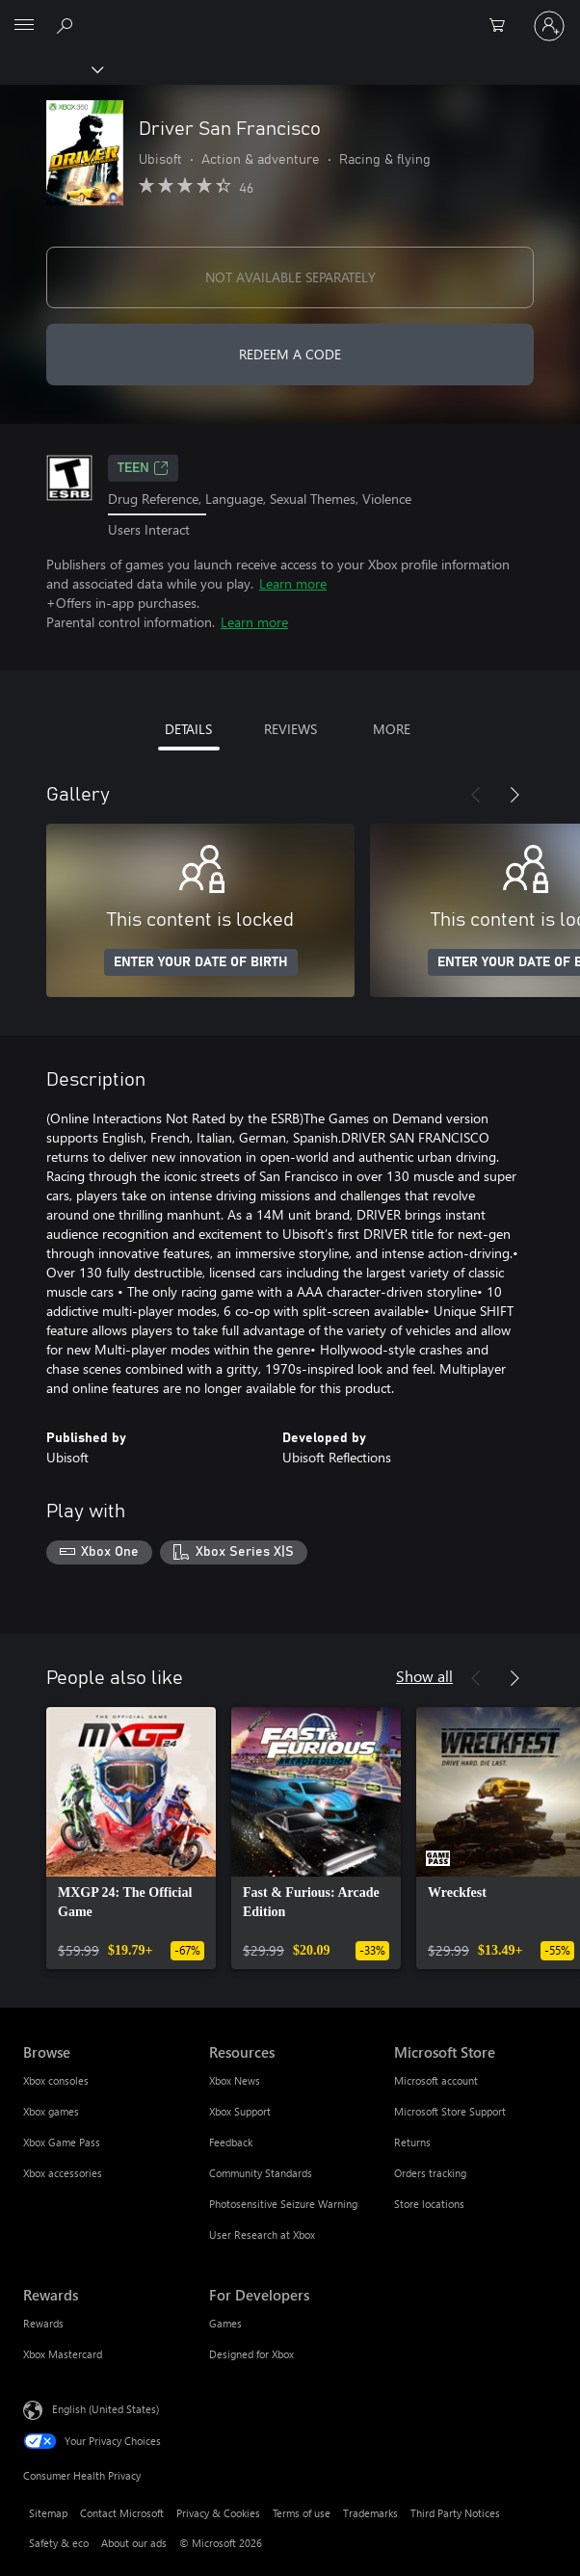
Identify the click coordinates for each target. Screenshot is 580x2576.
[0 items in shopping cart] (503, 26)
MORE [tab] (391, 729)
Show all (424, 1676)
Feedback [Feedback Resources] (230, 2142)
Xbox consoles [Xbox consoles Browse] (56, 2080)
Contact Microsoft (122, 2513)
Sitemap (48, 2513)
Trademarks (370, 2513)
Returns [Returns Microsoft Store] (412, 2142)
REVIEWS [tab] (290, 729)
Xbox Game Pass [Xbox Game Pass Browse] (61, 2142)
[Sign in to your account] (549, 26)
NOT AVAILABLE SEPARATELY (290, 277)
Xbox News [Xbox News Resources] (234, 2080)
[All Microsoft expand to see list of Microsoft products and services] (24, 26)
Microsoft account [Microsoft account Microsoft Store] (436, 2080)
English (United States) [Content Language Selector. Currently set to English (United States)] (105, 2409)
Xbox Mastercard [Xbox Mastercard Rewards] (62, 2354)
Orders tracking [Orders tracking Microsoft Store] (430, 2173)
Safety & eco (59, 2543)
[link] (131, 1838)
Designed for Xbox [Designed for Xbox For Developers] (251, 2354)
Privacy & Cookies (218, 2513)
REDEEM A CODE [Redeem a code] (290, 354)
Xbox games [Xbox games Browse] (51, 2111)
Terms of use (301, 2513)
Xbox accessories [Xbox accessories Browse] (62, 2173)
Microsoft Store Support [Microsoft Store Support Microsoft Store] (450, 2111)
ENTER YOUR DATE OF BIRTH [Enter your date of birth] (201, 962)
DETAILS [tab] (188, 729)
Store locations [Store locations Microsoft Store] (429, 2203)
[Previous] (476, 794)
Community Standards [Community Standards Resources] (260, 2173)
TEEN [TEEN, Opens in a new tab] (143, 468)
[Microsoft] (289, 14)
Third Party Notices (455, 2513)
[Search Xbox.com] (67, 25)
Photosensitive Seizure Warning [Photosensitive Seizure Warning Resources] (283, 2203)
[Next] (514, 794)
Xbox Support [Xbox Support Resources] (240, 2111)
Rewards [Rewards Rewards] (43, 2323)
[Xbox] (50, 68)
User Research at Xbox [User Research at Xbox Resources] (262, 2234)
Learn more (293, 583)
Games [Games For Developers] (225, 2323)
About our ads (134, 2543)
